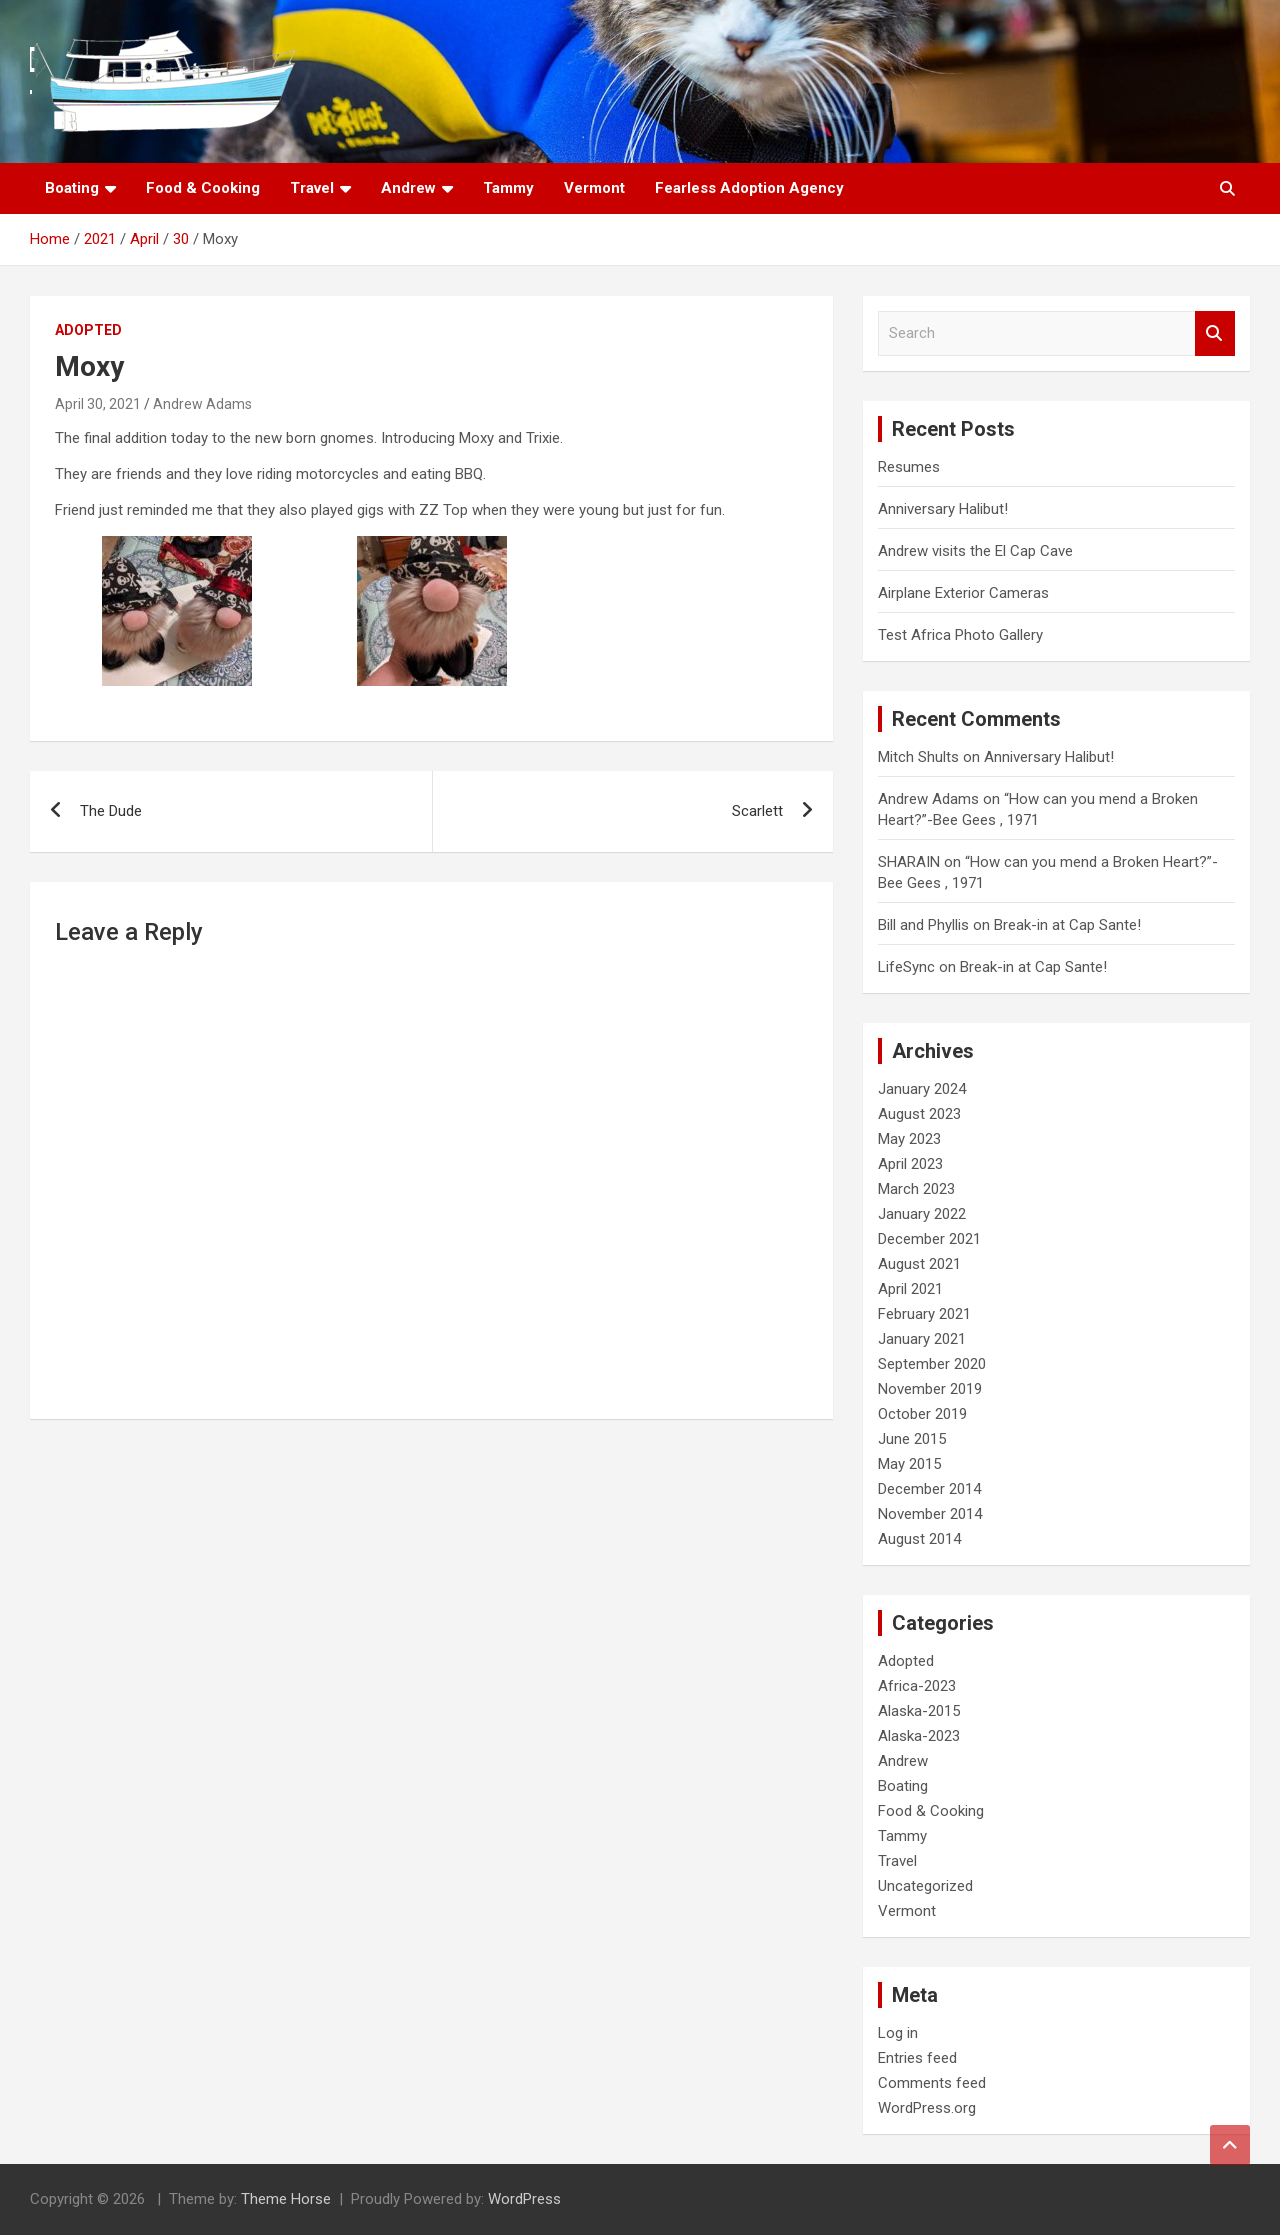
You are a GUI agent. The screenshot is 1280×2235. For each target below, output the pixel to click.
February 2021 (924, 1314)
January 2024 (922, 1089)
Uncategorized (925, 1886)
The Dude (111, 811)
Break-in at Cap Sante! (1067, 925)
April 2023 (910, 1164)
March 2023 (916, 1189)
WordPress (524, 2199)
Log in (898, 2033)
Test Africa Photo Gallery (960, 635)
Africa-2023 (917, 1686)
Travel (312, 188)
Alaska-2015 (919, 1711)
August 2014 (919, 1539)
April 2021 (910, 1289)
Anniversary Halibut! (943, 509)
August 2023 (919, 1114)
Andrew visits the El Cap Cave (975, 551)
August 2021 (919, 1264)
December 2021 (929, 1239)
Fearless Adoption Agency (749, 188)
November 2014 (930, 1514)
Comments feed (932, 2083)
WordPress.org (927, 2108)
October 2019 (922, 1414)
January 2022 (922, 1214)
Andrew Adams (202, 404)
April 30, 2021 (98, 404)
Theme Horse (286, 2199)
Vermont (594, 188)
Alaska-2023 (919, 1736)
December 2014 (929, 1489)
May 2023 (909, 1139)
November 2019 (930, 1389)
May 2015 (909, 1464)
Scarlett (757, 811)
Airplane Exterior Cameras (963, 593)
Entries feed (917, 2058)
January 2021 (922, 1339)
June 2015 (912, 1439)
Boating (72, 188)
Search (1215, 333)
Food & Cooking (203, 188)
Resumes (909, 467)
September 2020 (932, 1364)
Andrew (408, 188)
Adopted (88, 330)
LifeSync (906, 967)
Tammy (508, 188)
